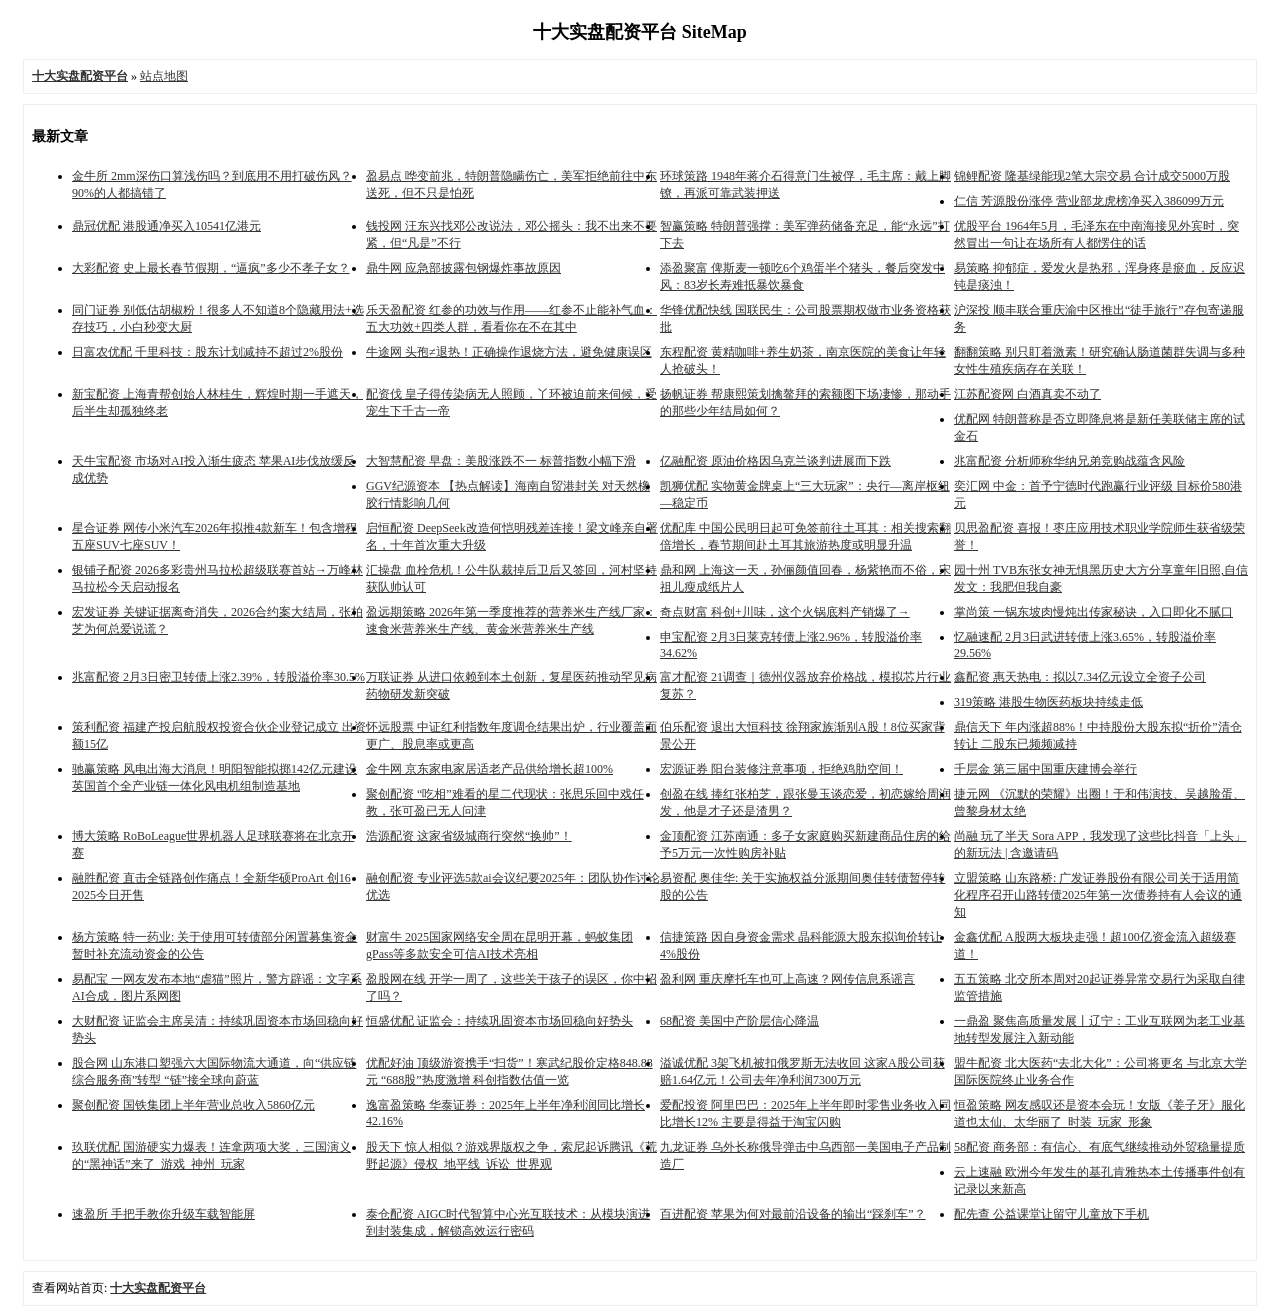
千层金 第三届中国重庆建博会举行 (1045, 769)
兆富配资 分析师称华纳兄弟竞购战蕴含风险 (1069, 461)
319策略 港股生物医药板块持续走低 (1048, 702)
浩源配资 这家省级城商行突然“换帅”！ (469, 836)
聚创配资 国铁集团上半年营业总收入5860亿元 (193, 1105)
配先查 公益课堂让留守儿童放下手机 (1051, 1214)
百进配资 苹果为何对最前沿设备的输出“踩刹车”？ (793, 1214)
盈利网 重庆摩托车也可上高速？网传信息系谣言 (787, 979)
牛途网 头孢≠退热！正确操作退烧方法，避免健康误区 (509, 352)
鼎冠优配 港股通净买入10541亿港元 (166, 226)
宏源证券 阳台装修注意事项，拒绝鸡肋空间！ (781, 769)
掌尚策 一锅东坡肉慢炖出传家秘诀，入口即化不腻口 (1093, 612)
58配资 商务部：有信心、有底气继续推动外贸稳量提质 (1099, 1147)
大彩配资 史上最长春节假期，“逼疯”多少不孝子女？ (211, 268)
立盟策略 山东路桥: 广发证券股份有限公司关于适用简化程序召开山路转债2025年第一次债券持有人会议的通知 (1098, 895)
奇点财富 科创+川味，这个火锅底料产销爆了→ (785, 612)
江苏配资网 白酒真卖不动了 (1027, 394)
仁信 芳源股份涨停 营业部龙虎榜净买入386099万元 (1089, 201)
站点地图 (164, 76)
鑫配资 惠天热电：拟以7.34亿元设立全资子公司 (1080, 677)
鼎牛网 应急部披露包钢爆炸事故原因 (463, 268)
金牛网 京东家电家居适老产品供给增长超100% (489, 769)
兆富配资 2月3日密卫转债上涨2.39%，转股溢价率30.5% (218, 677)
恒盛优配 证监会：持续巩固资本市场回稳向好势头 (499, 1021)
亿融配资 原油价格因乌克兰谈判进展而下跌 (775, 461)
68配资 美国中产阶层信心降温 (739, 1021)
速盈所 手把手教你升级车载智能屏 (163, 1214)
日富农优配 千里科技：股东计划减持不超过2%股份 (207, 352)
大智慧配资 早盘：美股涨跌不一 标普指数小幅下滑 (501, 461)
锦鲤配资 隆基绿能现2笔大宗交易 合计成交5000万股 (1092, 176)
